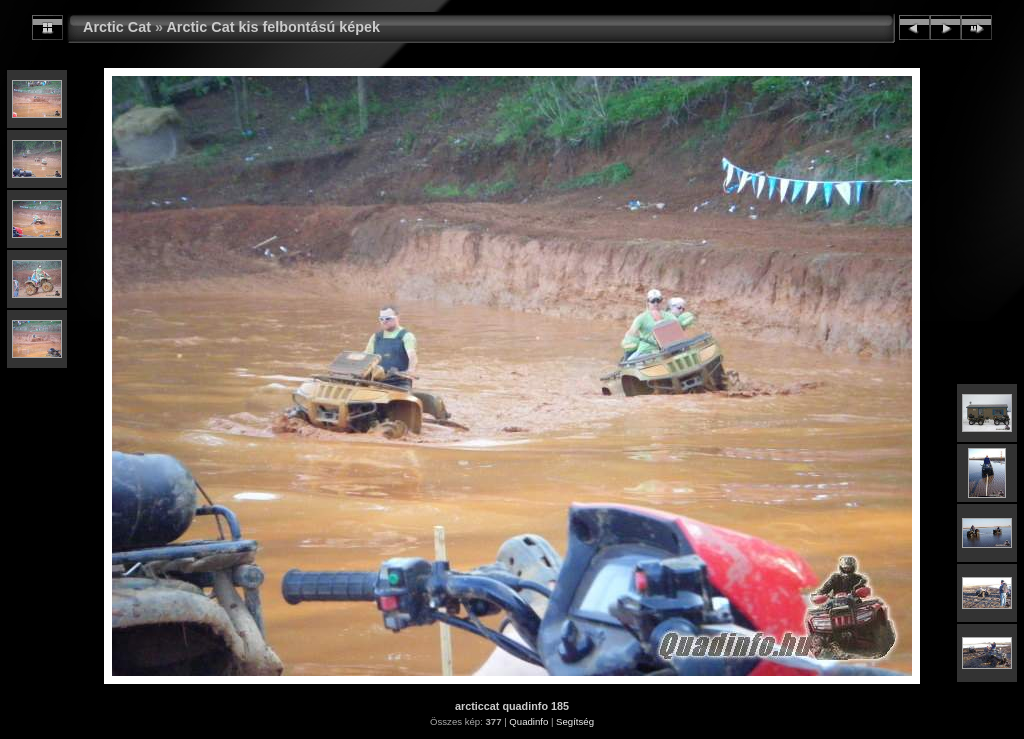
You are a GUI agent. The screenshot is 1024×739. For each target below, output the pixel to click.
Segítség (575, 721)
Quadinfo (528, 721)
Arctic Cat (117, 27)
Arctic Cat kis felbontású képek (273, 27)
